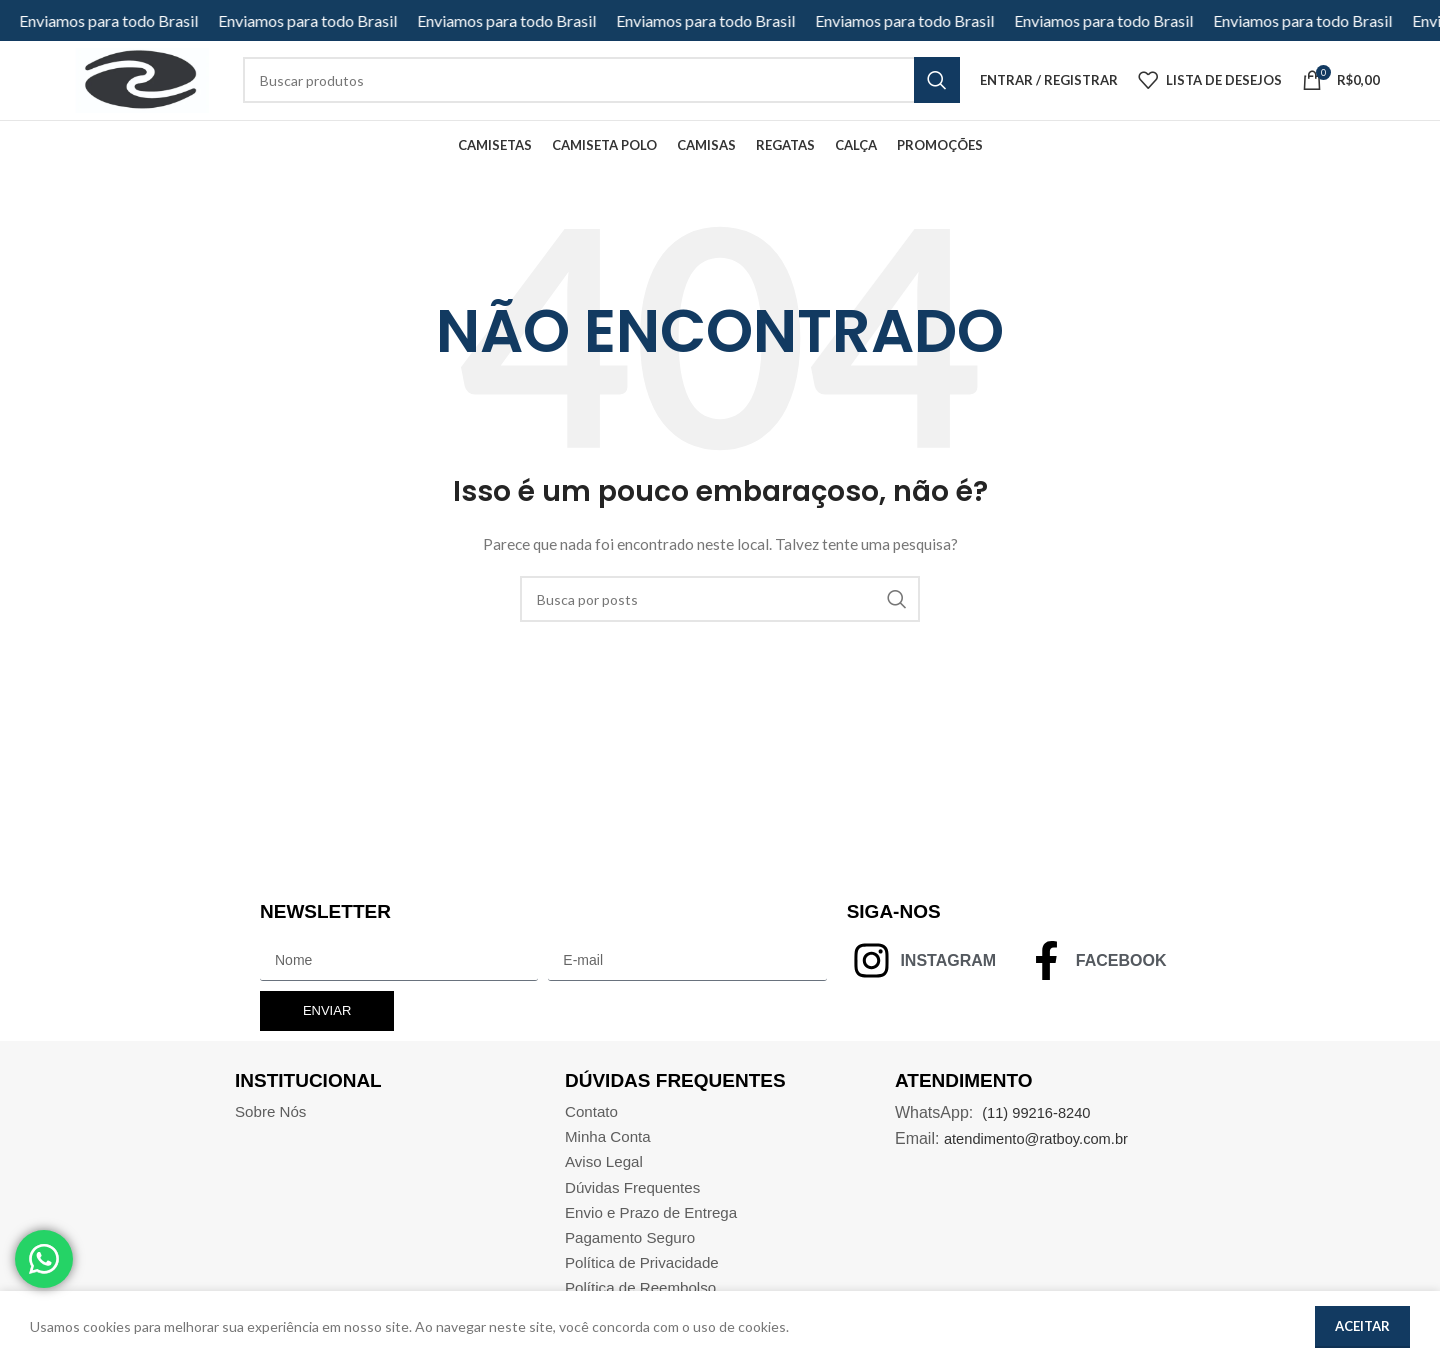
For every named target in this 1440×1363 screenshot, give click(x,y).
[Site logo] (141, 92)
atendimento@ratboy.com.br (1044, 1164)
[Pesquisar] (720, 626)
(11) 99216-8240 (1041, 1139)
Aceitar (1362, 1326)
